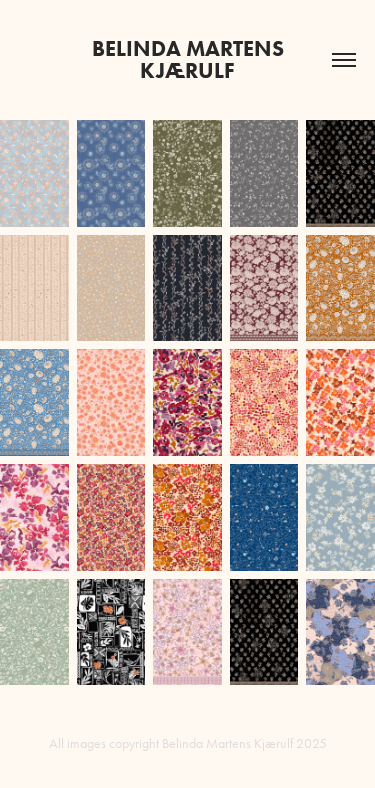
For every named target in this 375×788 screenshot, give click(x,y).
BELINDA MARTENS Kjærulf (190, 59)
